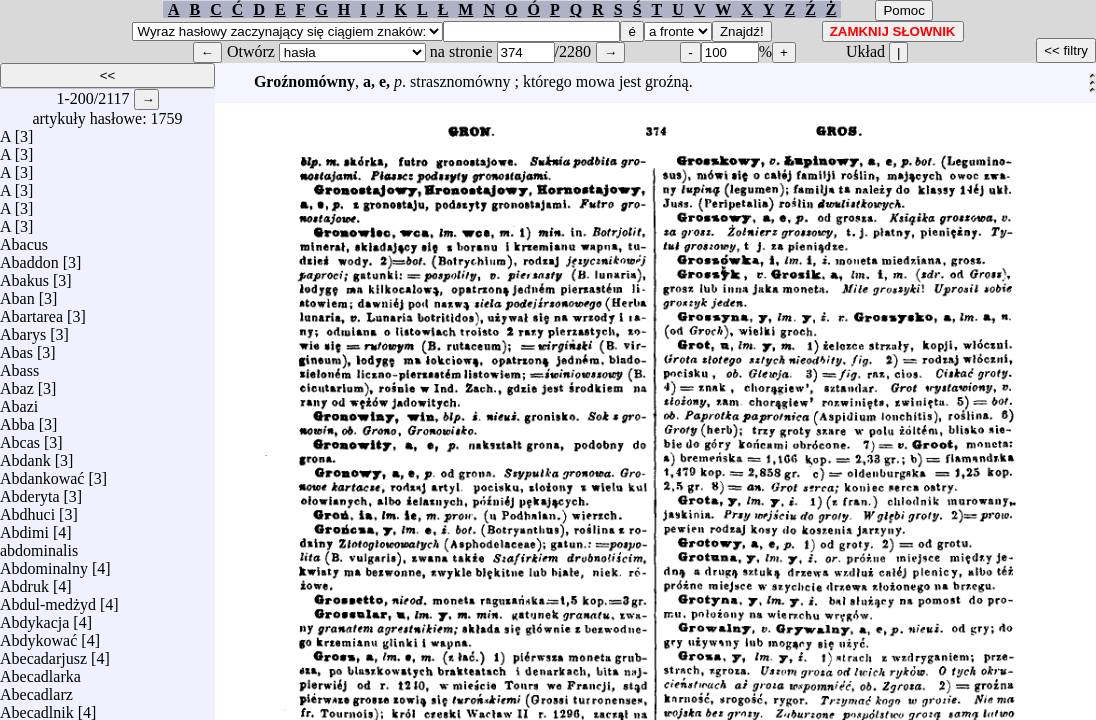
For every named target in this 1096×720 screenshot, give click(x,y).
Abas (16, 347)
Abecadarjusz (43, 653)
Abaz (17, 383)
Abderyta (30, 491)
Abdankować (42, 473)
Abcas (20, 437)
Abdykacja (34, 617)
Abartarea (31, 311)
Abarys (23, 329)
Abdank (25, 455)
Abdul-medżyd (48, 599)
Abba (17, 419)
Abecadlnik (37, 707)
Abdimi (24, 527)
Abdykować (38, 635)
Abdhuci (27, 509)
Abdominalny (44, 563)
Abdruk (24, 581)
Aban (17, 293)
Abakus (24, 275)
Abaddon (29, 257)
